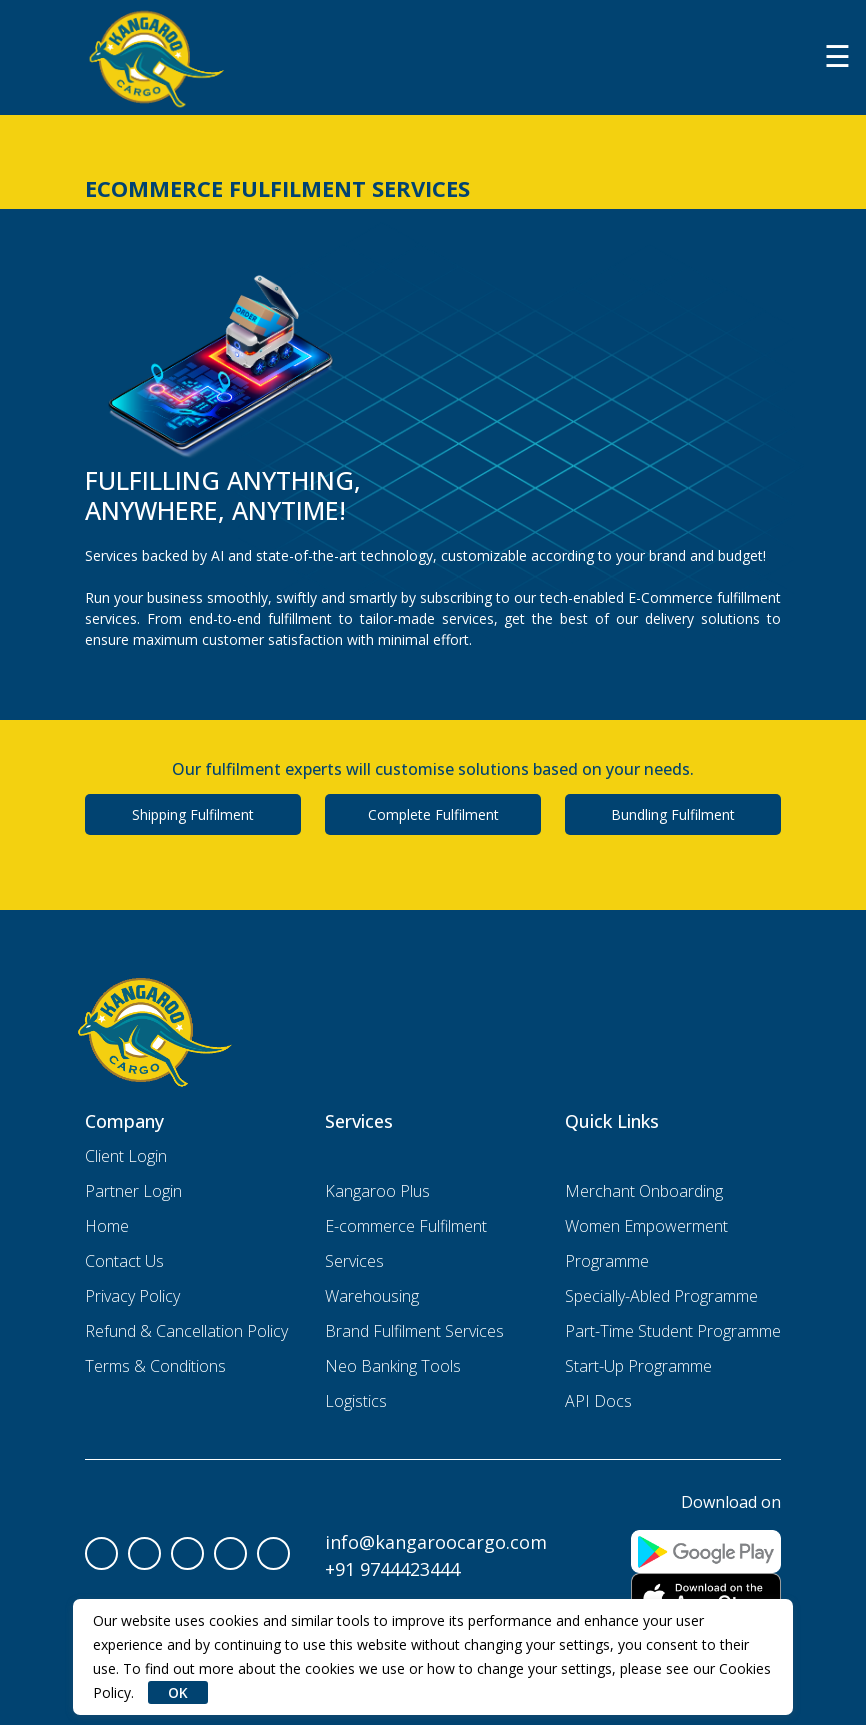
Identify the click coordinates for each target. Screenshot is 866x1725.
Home (107, 1226)
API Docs (598, 1401)
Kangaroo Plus (377, 1191)
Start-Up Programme (638, 1366)
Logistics (356, 1401)
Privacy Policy (132, 1296)
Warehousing (372, 1296)
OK (178, 1692)
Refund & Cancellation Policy (186, 1331)
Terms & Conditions (155, 1366)
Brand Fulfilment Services (414, 1331)
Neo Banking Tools (393, 1366)
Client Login (126, 1156)
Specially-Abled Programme (661, 1296)
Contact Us (124, 1261)
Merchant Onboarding (644, 1191)
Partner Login (133, 1191)
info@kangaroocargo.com (436, 1542)
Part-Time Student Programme (673, 1331)
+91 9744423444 (392, 1569)
